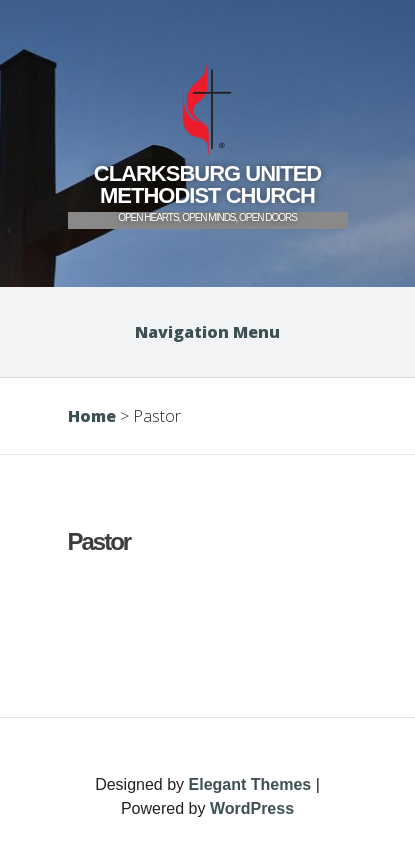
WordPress (252, 808)
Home (92, 416)
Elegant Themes (250, 784)
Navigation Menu (207, 332)
